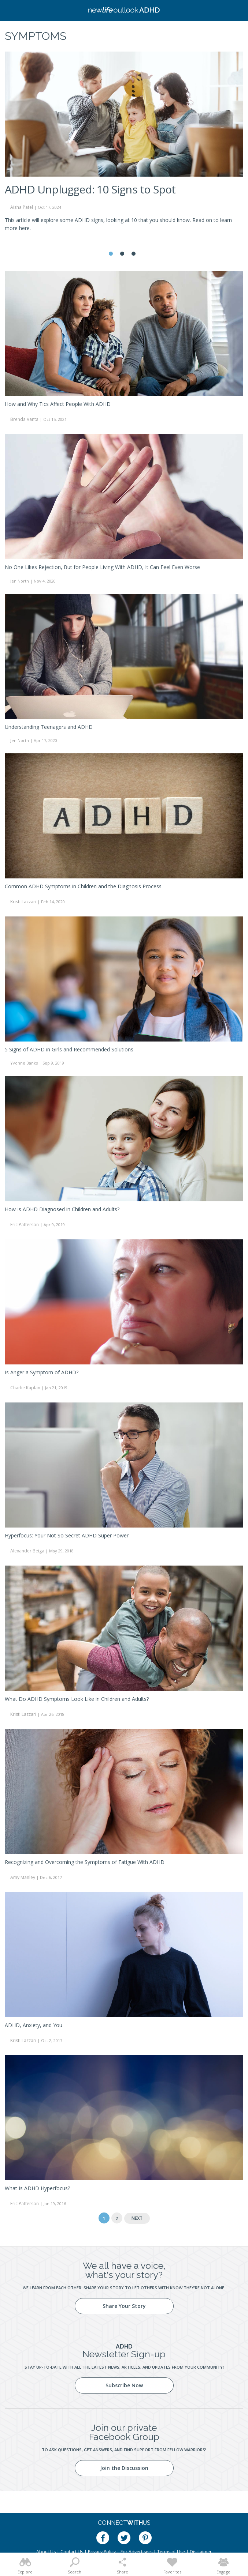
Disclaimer (201, 2552)
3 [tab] (134, 254)
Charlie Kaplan (25, 1388)
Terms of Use (171, 2552)
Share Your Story (124, 2305)
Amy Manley (22, 1877)
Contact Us (71, 2552)
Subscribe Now (124, 2385)
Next (137, 2218)
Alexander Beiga (27, 1551)
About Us (46, 2552)
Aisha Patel (21, 207)
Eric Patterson (24, 1224)
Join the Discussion (124, 2467)
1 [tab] (111, 254)
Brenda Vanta (24, 419)
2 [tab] (122, 254)
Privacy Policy (102, 2552)
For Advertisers (136, 2552)
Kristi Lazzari (23, 902)
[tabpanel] (124, 145)
